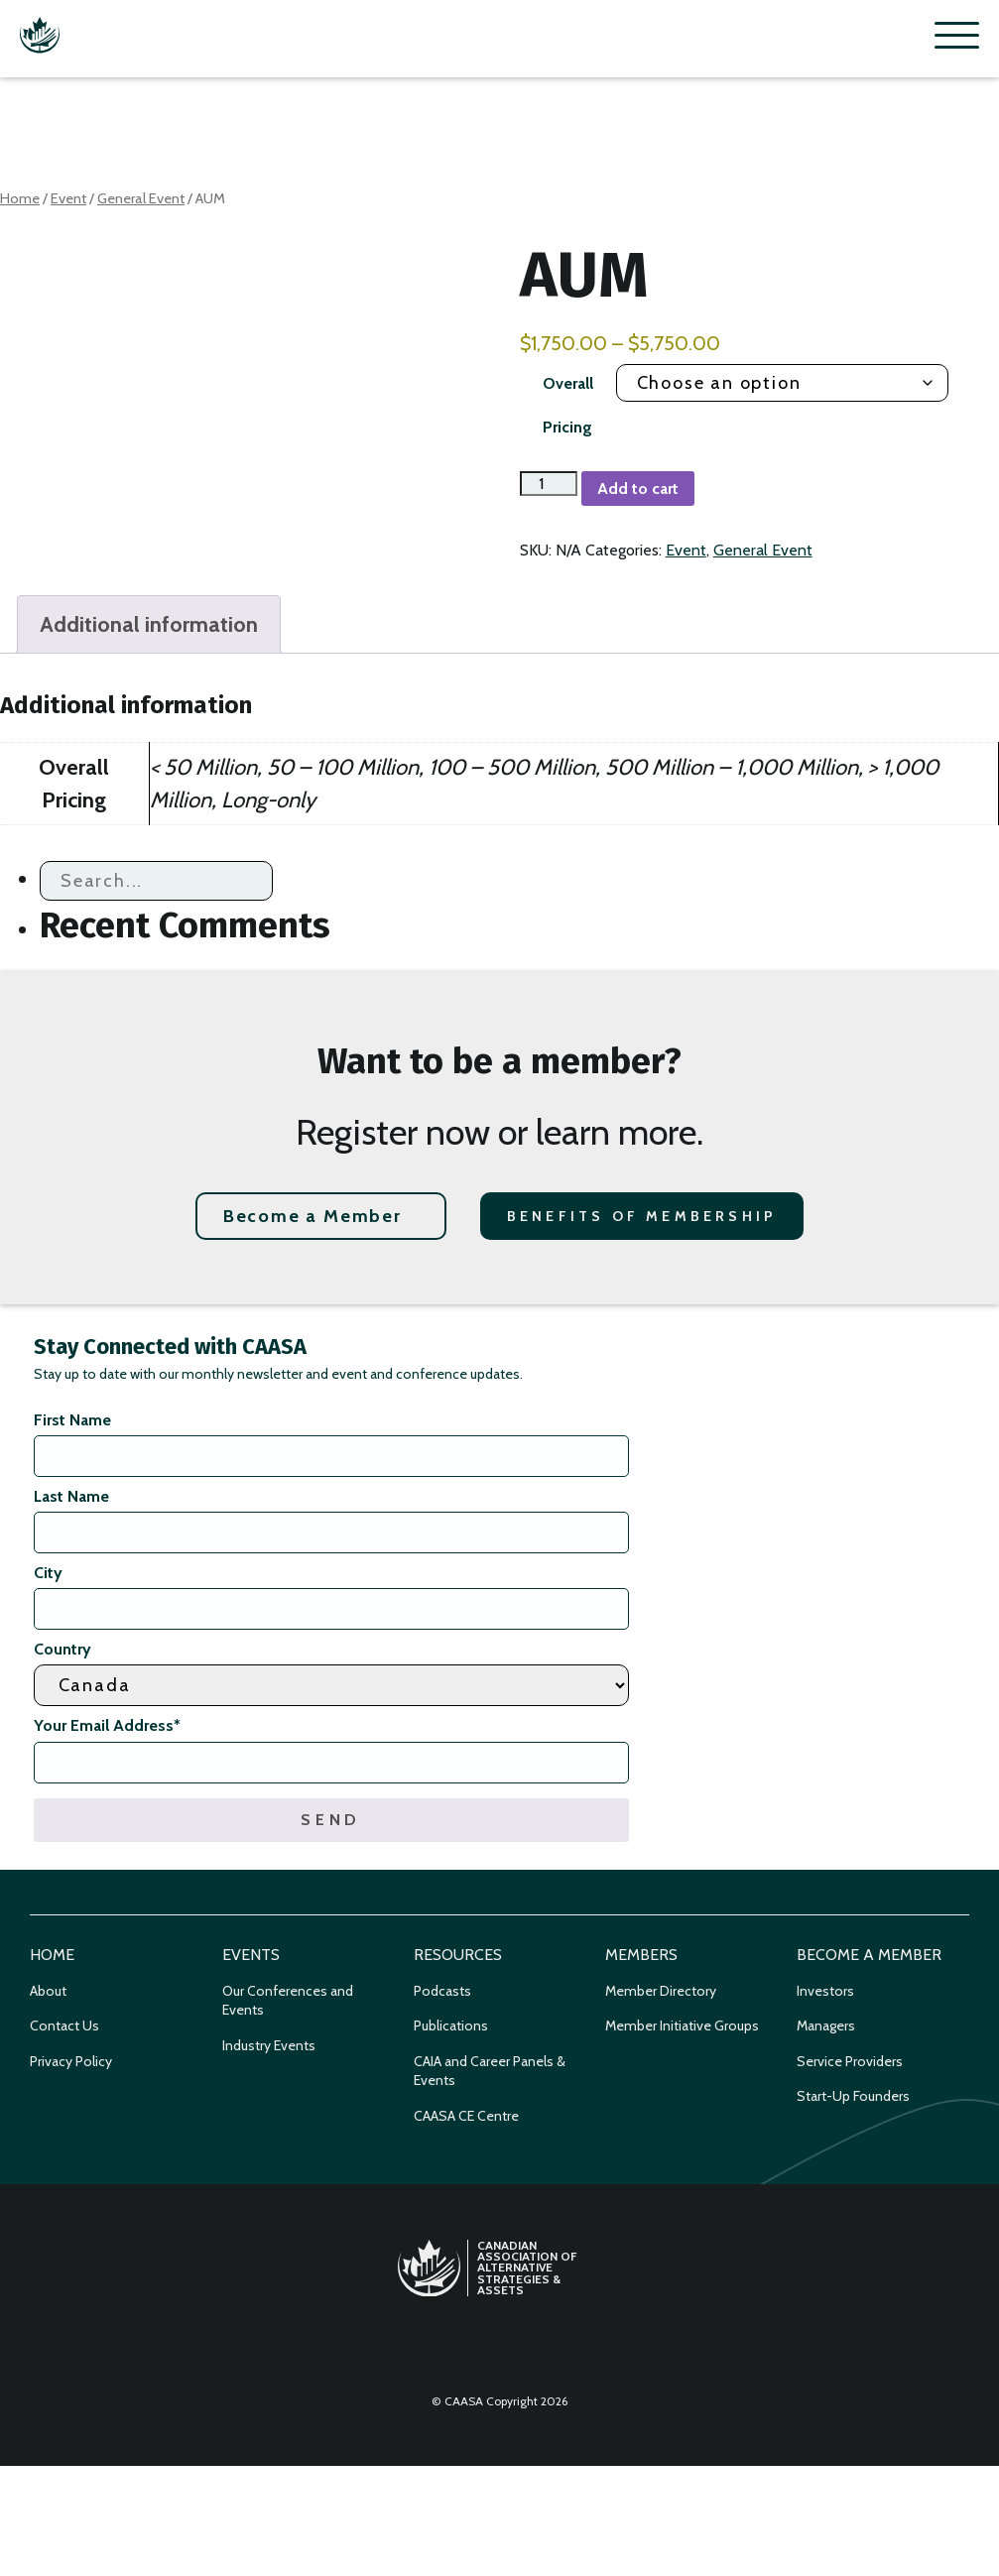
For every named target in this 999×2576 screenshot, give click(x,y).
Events (251, 1954)
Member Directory (660, 1991)
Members (641, 1954)
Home (20, 198)
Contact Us (64, 2025)
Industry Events (268, 2045)
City (48, 1572)
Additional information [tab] (149, 624)
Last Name (71, 1496)
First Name (72, 1420)
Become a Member (312, 1216)
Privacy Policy (71, 2061)
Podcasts (442, 1991)
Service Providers (850, 2061)
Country (62, 1649)
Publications (451, 2025)
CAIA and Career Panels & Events (489, 2071)
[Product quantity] (548, 483)
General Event (141, 198)
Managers (826, 2025)
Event (68, 198)
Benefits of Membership (642, 1216)
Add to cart (638, 488)
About (48, 1991)
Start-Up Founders (853, 2096)
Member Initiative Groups (682, 2025)
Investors (825, 1991)
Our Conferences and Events (287, 2001)
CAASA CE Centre (466, 2116)
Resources (458, 1954)
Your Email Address (107, 1725)
